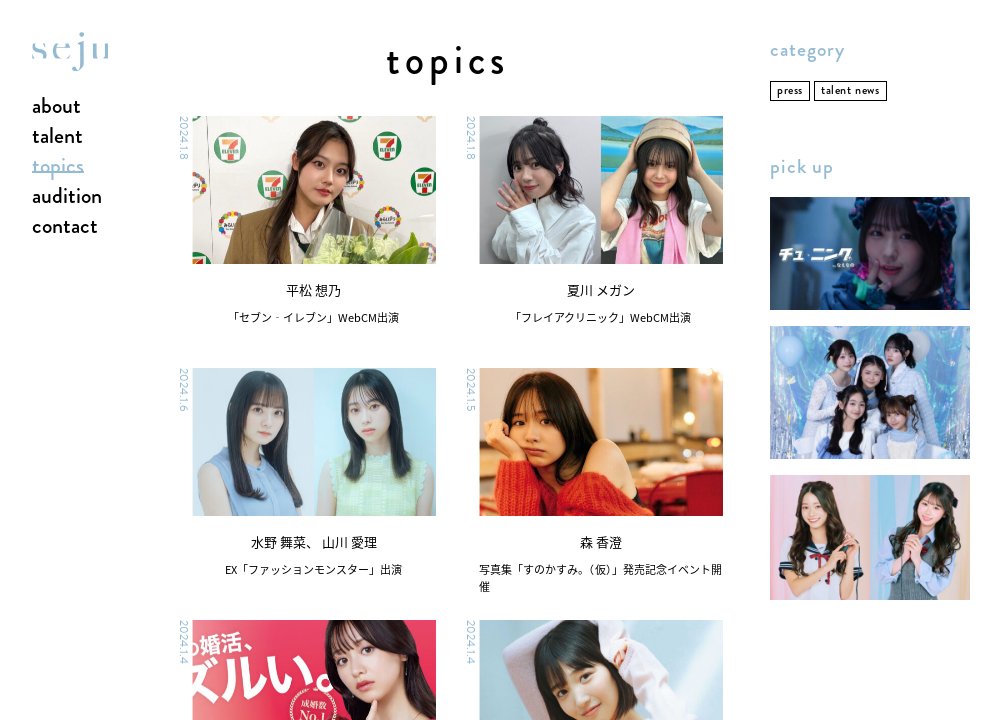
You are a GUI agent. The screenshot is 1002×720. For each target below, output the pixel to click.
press (790, 90)
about (56, 107)
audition (67, 197)
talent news (850, 90)
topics (58, 167)
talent (57, 137)
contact (65, 227)
